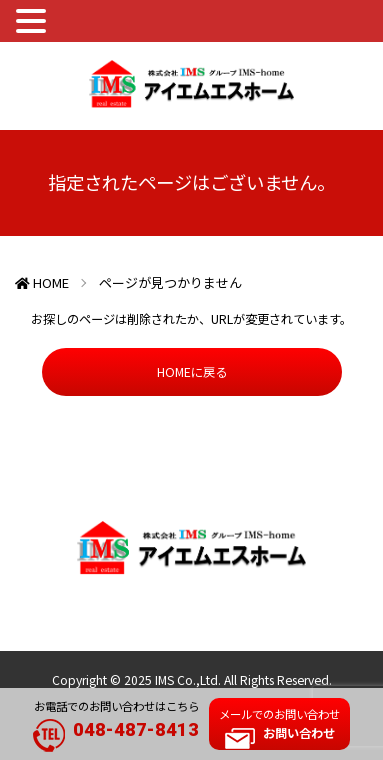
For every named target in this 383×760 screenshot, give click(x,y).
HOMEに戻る (192, 372)
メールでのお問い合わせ (279, 723)
